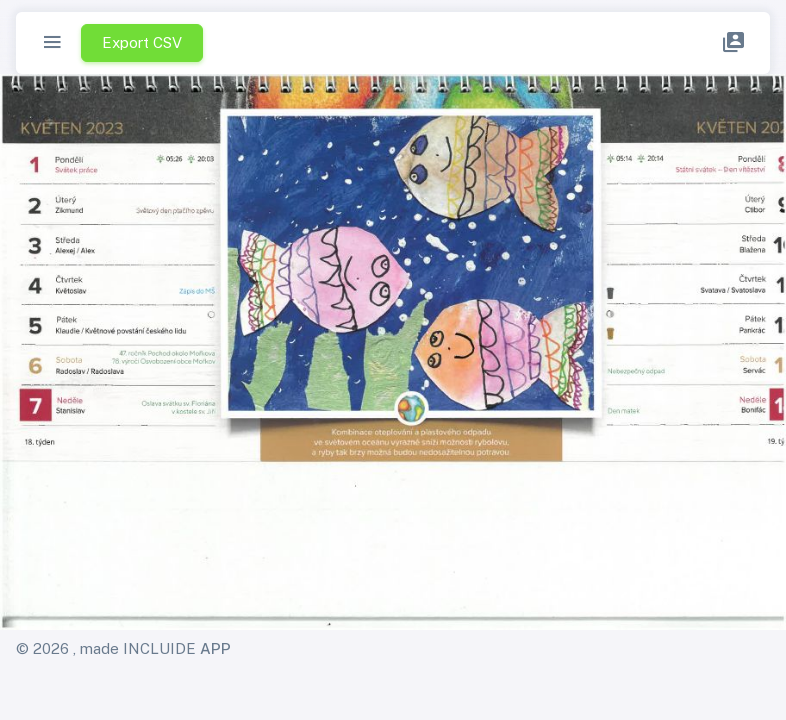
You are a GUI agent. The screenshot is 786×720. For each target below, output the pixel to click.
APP (215, 648)
